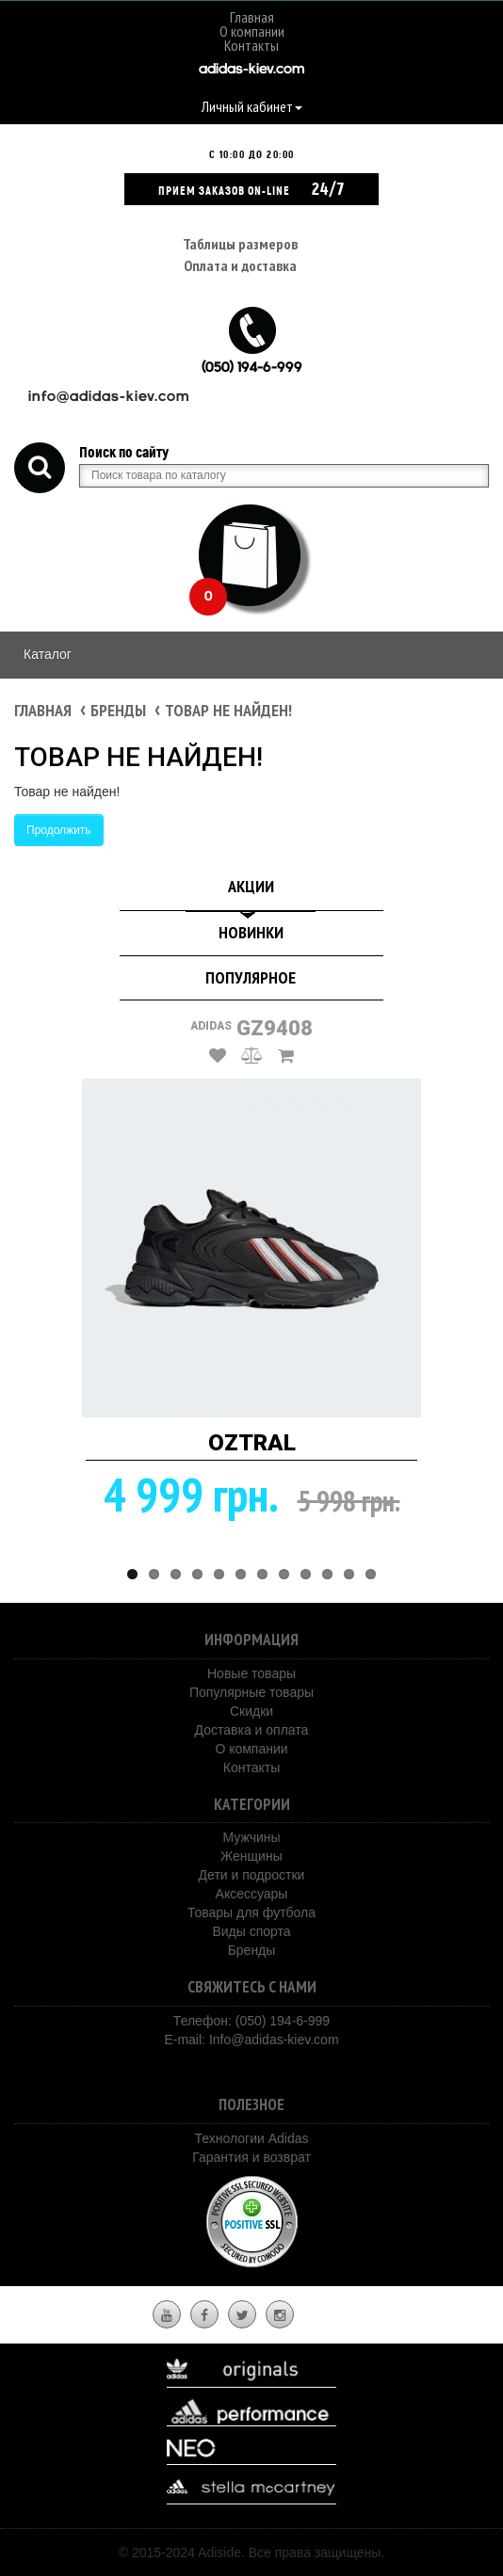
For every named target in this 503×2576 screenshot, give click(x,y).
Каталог (48, 654)
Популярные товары (251, 1692)
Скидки (251, 1711)
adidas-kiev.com (251, 70)
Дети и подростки (252, 1874)
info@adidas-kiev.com (108, 398)
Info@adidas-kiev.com (274, 2039)
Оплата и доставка (240, 265)
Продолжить (58, 830)
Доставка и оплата (252, 1729)
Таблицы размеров (240, 243)
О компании (251, 31)
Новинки (251, 932)
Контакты (251, 45)
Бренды (118, 710)
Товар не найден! (228, 710)
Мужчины (251, 1837)
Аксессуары (252, 1893)
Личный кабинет (252, 106)
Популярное (250, 977)
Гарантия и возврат (251, 2157)
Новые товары (251, 1673)
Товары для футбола (251, 1912)
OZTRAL (252, 1443)
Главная (252, 17)
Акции (251, 886)
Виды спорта (251, 1931)
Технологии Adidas (251, 2138)
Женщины (251, 1856)
